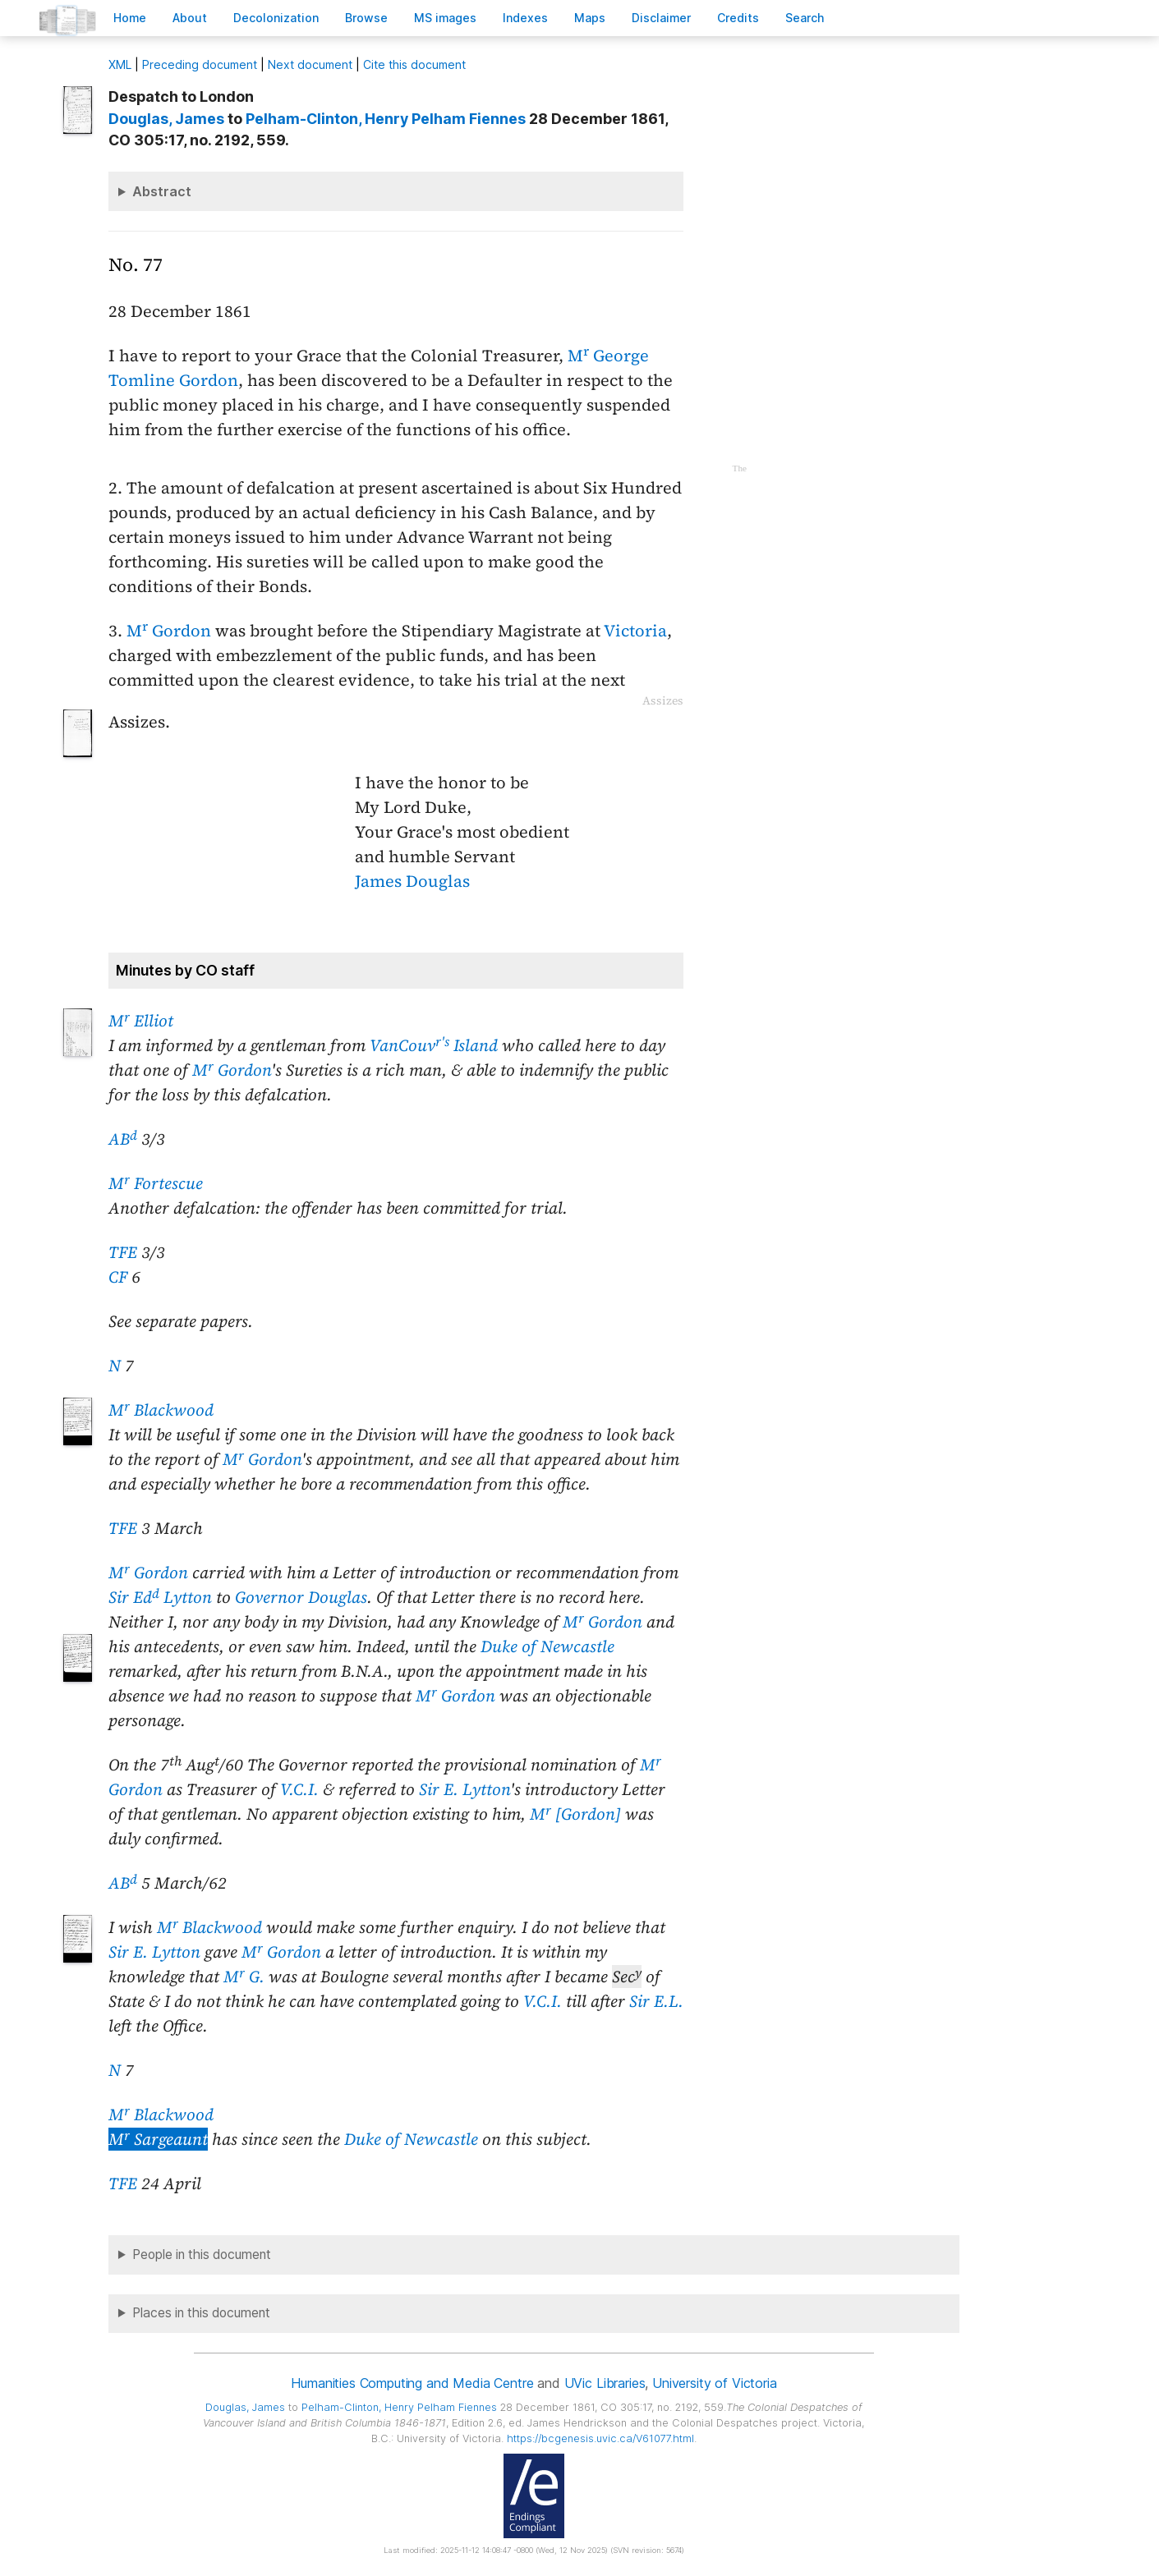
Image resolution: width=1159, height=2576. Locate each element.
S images (445, 18)
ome (129, 18)
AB (122, 1138)
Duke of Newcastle (547, 1646)
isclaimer (661, 18)
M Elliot (140, 1020)
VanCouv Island (434, 1045)
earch (805, 18)
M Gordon (168, 630)
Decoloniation (276, 18)
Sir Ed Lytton (160, 1597)
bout (189, 18)
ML (119, 64)
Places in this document (201, 2313)
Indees (525, 18)
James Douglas (412, 881)
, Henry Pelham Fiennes (386, 118)
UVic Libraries (605, 2383)
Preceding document (199, 64)
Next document (310, 64)
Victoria (635, 630)
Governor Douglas (301, 1597)
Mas (589, 18)
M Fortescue (155, 1183)
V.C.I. (299, 1789)
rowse (366, 18)
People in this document (201, 2254)
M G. (243, 1976)
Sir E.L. (656, 2001)
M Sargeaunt (158, 2139)
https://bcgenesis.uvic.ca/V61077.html (600, 2438)
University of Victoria (714, 2383)
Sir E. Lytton (464, 1789)
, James (166, 118)
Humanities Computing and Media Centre (412, 2383)
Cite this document (414, 64)
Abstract (161, 191)
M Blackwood (161, 1409)
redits (738, 18)
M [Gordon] (575, 1813)
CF (117, 1276)
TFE (122, 1252)
